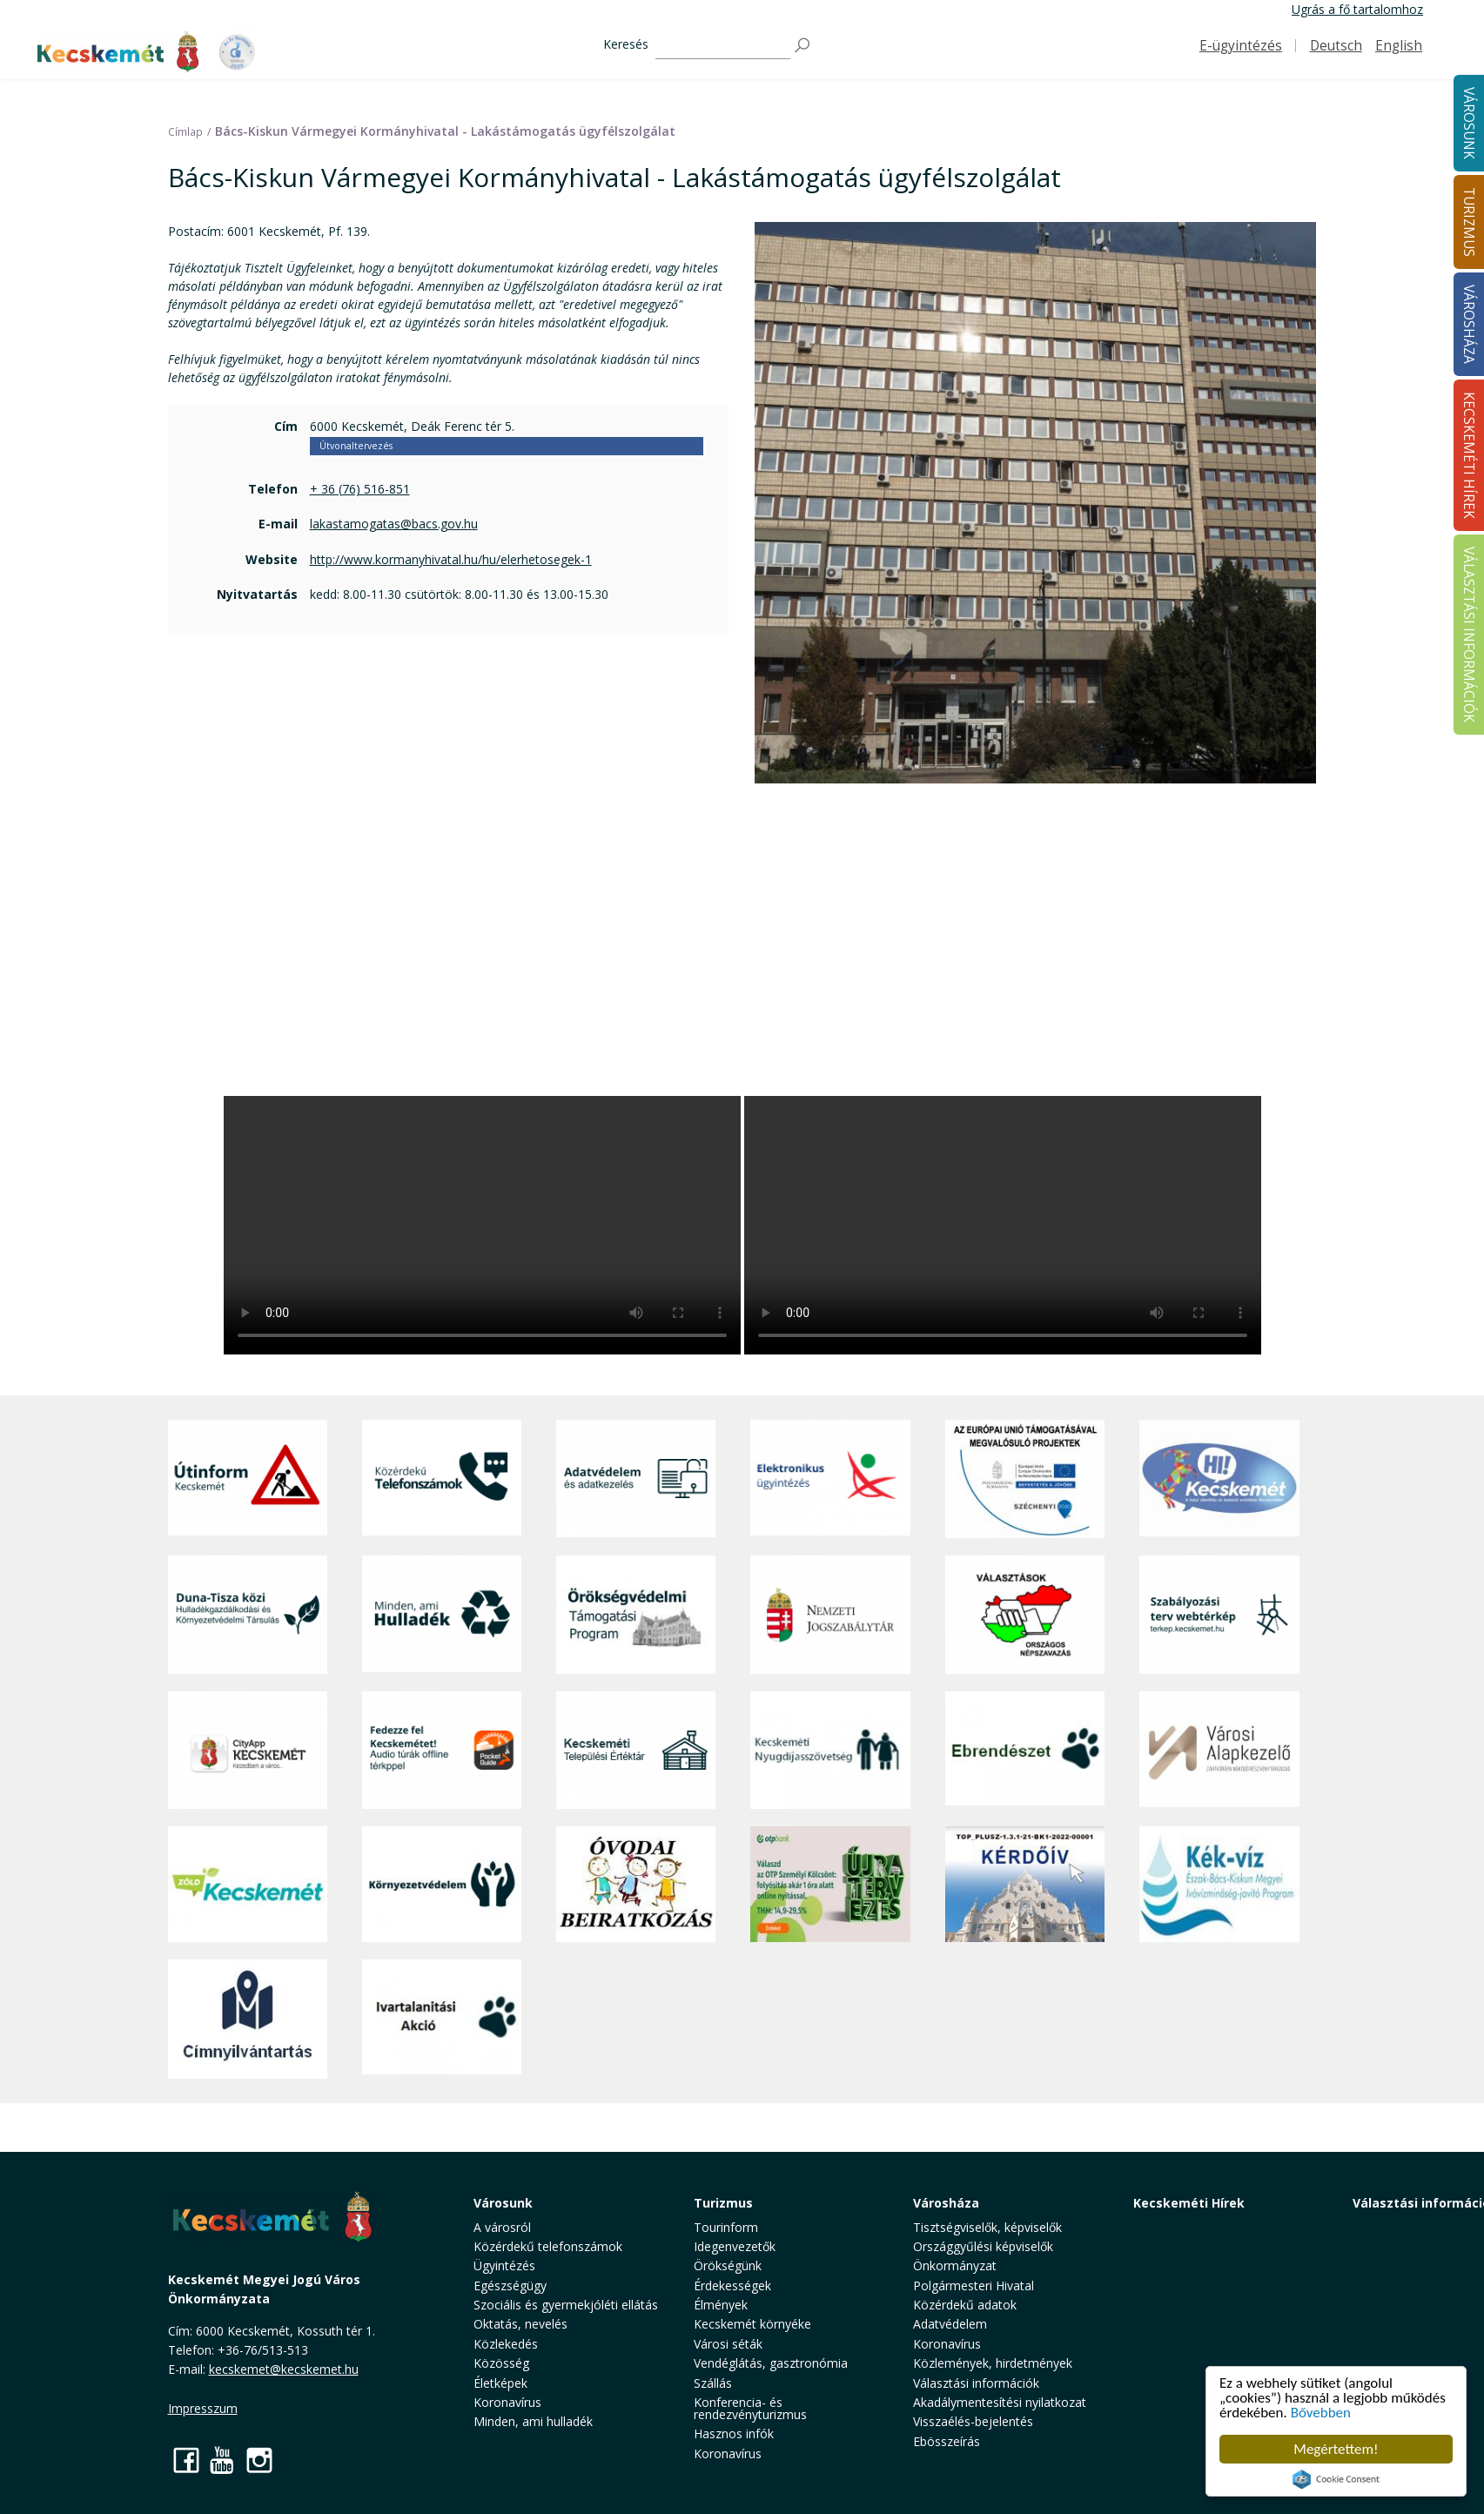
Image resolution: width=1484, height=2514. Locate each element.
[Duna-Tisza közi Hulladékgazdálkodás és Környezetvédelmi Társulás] (247, 1614)
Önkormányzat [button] (955, 2265)
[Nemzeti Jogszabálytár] (830, 1614)
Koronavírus (507, 2402)
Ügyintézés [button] (504, 2265)
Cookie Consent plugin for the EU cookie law (1336, 2479)
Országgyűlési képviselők (983, 2246)
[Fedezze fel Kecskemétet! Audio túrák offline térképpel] (441, 1750)
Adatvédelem (950, 2324)
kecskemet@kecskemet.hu (284, 2369)
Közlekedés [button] (505, 2344)
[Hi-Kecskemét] (1219, 1479)
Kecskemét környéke (752, 2324)
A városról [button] (502, 2227)
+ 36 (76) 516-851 (360, 489)
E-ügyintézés (1240, 45)
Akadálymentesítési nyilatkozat (999, 2402)
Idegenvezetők (735, 2246)
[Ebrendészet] (1025, 1750)
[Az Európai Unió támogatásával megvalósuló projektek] (1025, 1479)
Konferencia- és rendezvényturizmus (750, 2408)
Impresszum (203, 2408)
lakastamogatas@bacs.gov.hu (394, 523)
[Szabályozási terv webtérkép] (1219, 1614)
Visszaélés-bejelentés (973, 2421)
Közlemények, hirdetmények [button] (992, 2363)
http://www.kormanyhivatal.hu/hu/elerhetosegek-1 (451, 559)
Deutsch (1336, 45)
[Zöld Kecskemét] (247, 1884)
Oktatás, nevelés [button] (520, 2324)
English (1398, 45)
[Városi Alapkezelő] (1219, 1750)
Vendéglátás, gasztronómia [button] (771, 2363)
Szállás (713, 2383)
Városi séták (728, 2344)
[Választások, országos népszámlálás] (1025, 1614)
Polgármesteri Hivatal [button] (973, 2285)
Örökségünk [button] (728, 2265)
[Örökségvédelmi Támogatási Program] (635, 1614)
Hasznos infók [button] (734, 2433)
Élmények (721, 2304)
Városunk (503, 2203)
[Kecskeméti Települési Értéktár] (635, 1750)
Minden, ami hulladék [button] (533, 2421)
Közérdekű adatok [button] (965, 2304)
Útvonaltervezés (356, 446)
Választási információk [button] (976, 2383)
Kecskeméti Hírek (1189, 2203)
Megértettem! (1335, 2449)
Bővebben (1321, 2412)
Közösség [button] (501, 2363)
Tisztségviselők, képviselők (987, 2227)
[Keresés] (722, 45)
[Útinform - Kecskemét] (247, 1479)
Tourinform (726, 2227)
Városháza (946, 2203)
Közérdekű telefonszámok (547, 2246)
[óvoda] (635, 1884)
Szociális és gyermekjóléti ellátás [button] (565, 2304)
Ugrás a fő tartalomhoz (1357, 9)
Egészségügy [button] (510, 2285)
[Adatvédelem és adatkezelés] (635, 1479)
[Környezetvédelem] (441, 1884)
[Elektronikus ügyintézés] (830, 1479)
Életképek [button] (500, 2383)
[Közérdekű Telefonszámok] (441, 1479)
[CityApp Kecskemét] (247, 1750)
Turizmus (723, 2203)
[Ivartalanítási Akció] (441, 2018)
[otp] (830, 1884)
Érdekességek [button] (732, 2285)
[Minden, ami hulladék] (441, 1614)
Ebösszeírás (946, 2441)
